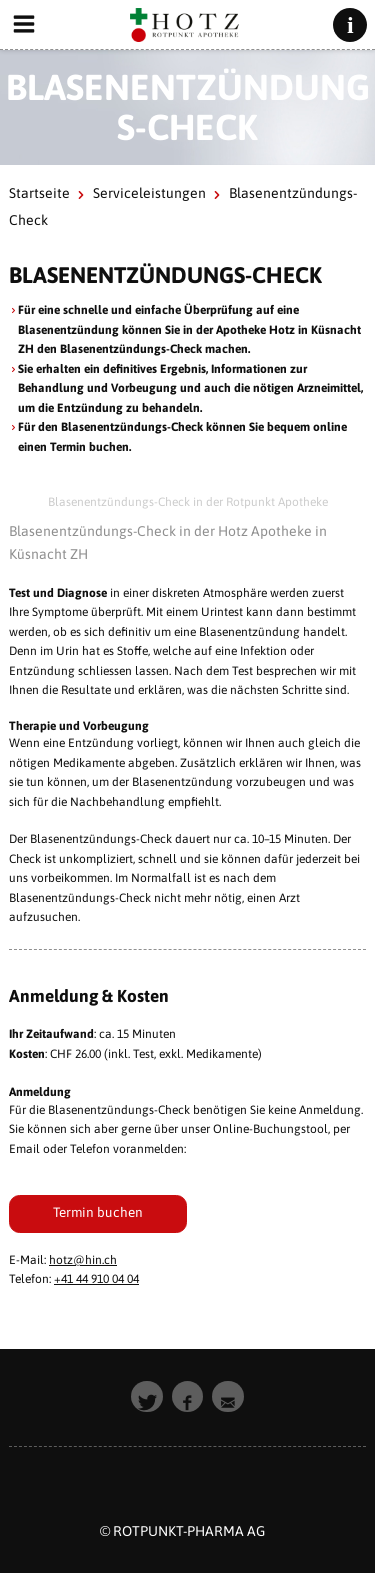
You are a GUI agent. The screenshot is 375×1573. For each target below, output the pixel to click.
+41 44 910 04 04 (96, 1279)
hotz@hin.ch (83, 1260)
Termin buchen (98, 1212)
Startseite (39, 193)
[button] (147, 1397)
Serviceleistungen (149, 193)
